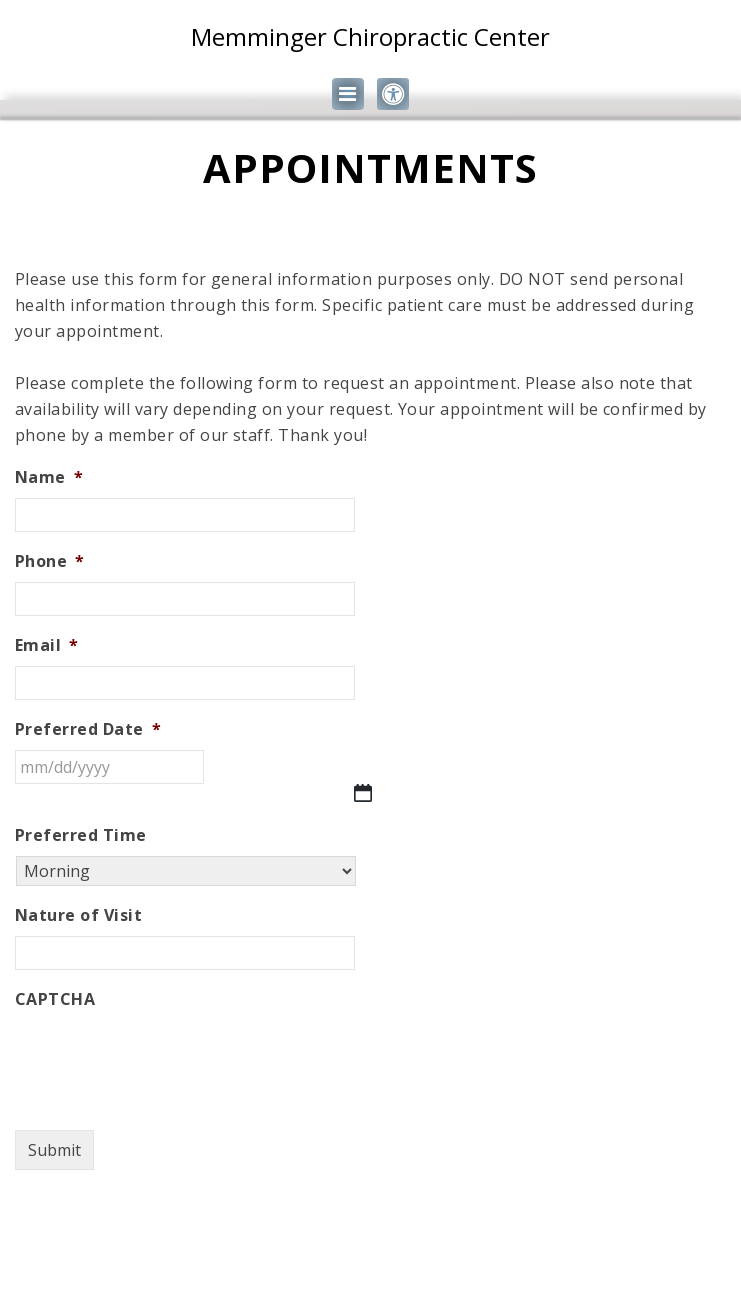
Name (49, 477)
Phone (50, 561)
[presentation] (167, 1059)
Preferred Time (81, 835)
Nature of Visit (78, 915)
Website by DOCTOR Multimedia (370, 1274)
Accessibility (414, 1248)
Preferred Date (88, 729)
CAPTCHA (55, 999)
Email (47, 645)
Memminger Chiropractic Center (370, 36)
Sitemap (308, 1248)
